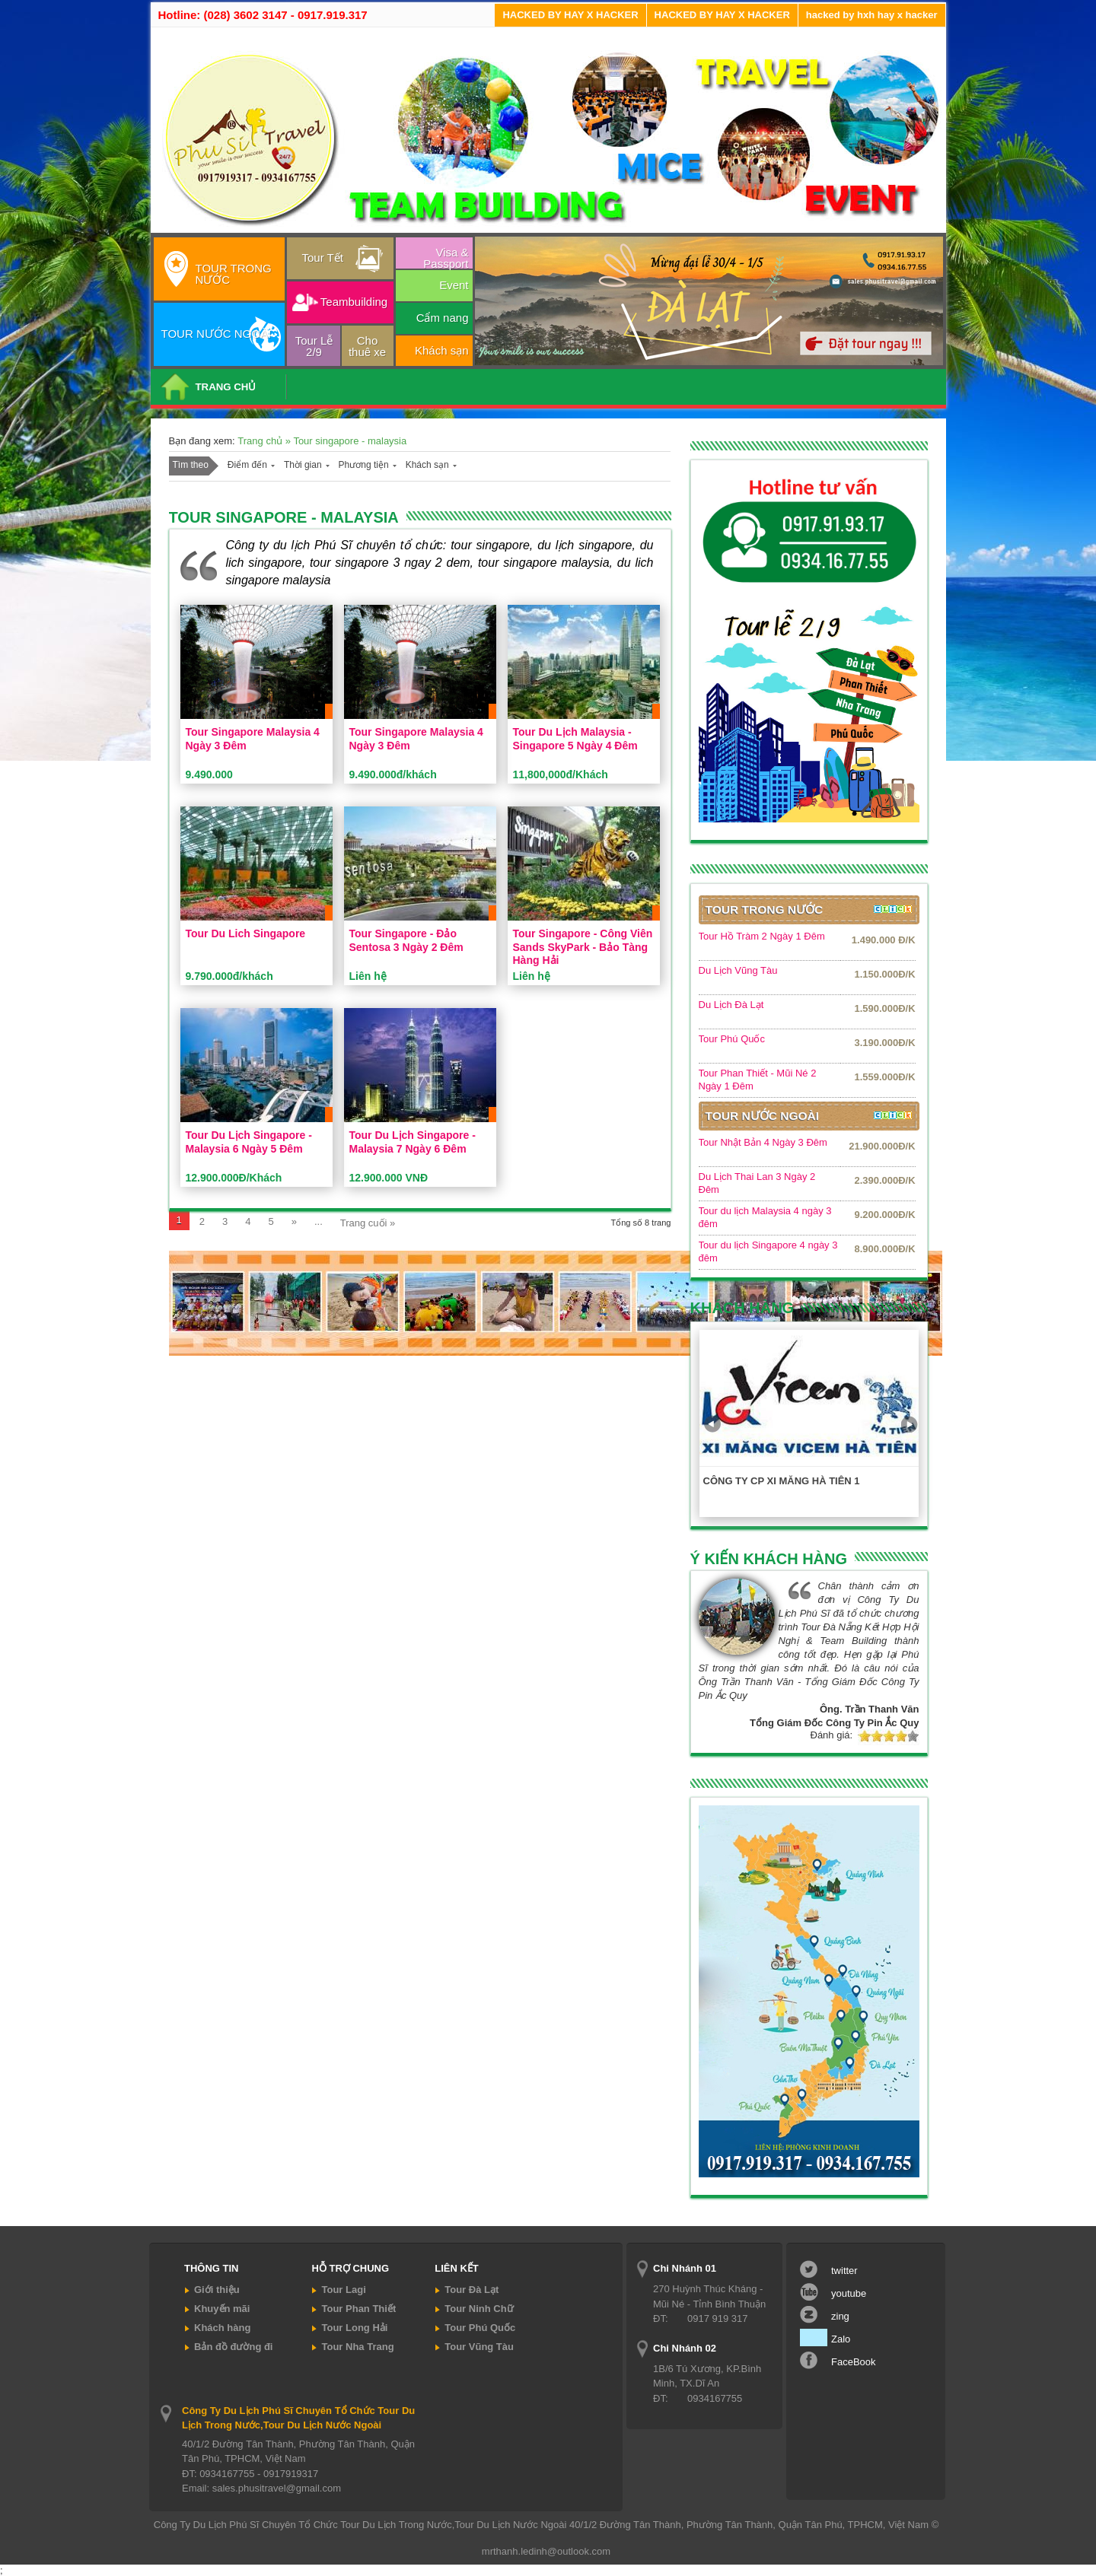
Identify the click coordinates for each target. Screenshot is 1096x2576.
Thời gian (303, 465)
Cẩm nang (442, 317)
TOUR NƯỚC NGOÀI (216, 333)
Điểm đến (247, 465)
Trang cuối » (368, 1223)
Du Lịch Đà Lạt (731, 1004)
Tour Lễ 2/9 (314, 346)
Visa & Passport (445, 257)
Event (453, 284)
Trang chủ (261, 441)
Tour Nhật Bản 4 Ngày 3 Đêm (763, 1142)
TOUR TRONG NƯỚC (234, 274)
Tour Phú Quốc (732, 1039)
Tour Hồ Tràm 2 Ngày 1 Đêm (762, 936)
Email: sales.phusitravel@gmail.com (261, 2488)
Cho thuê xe (367, 346)
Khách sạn (442, 350)
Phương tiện (364, 465)
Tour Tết (322, 257)
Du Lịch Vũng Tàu (738, 970)
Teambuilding (353, 301)
